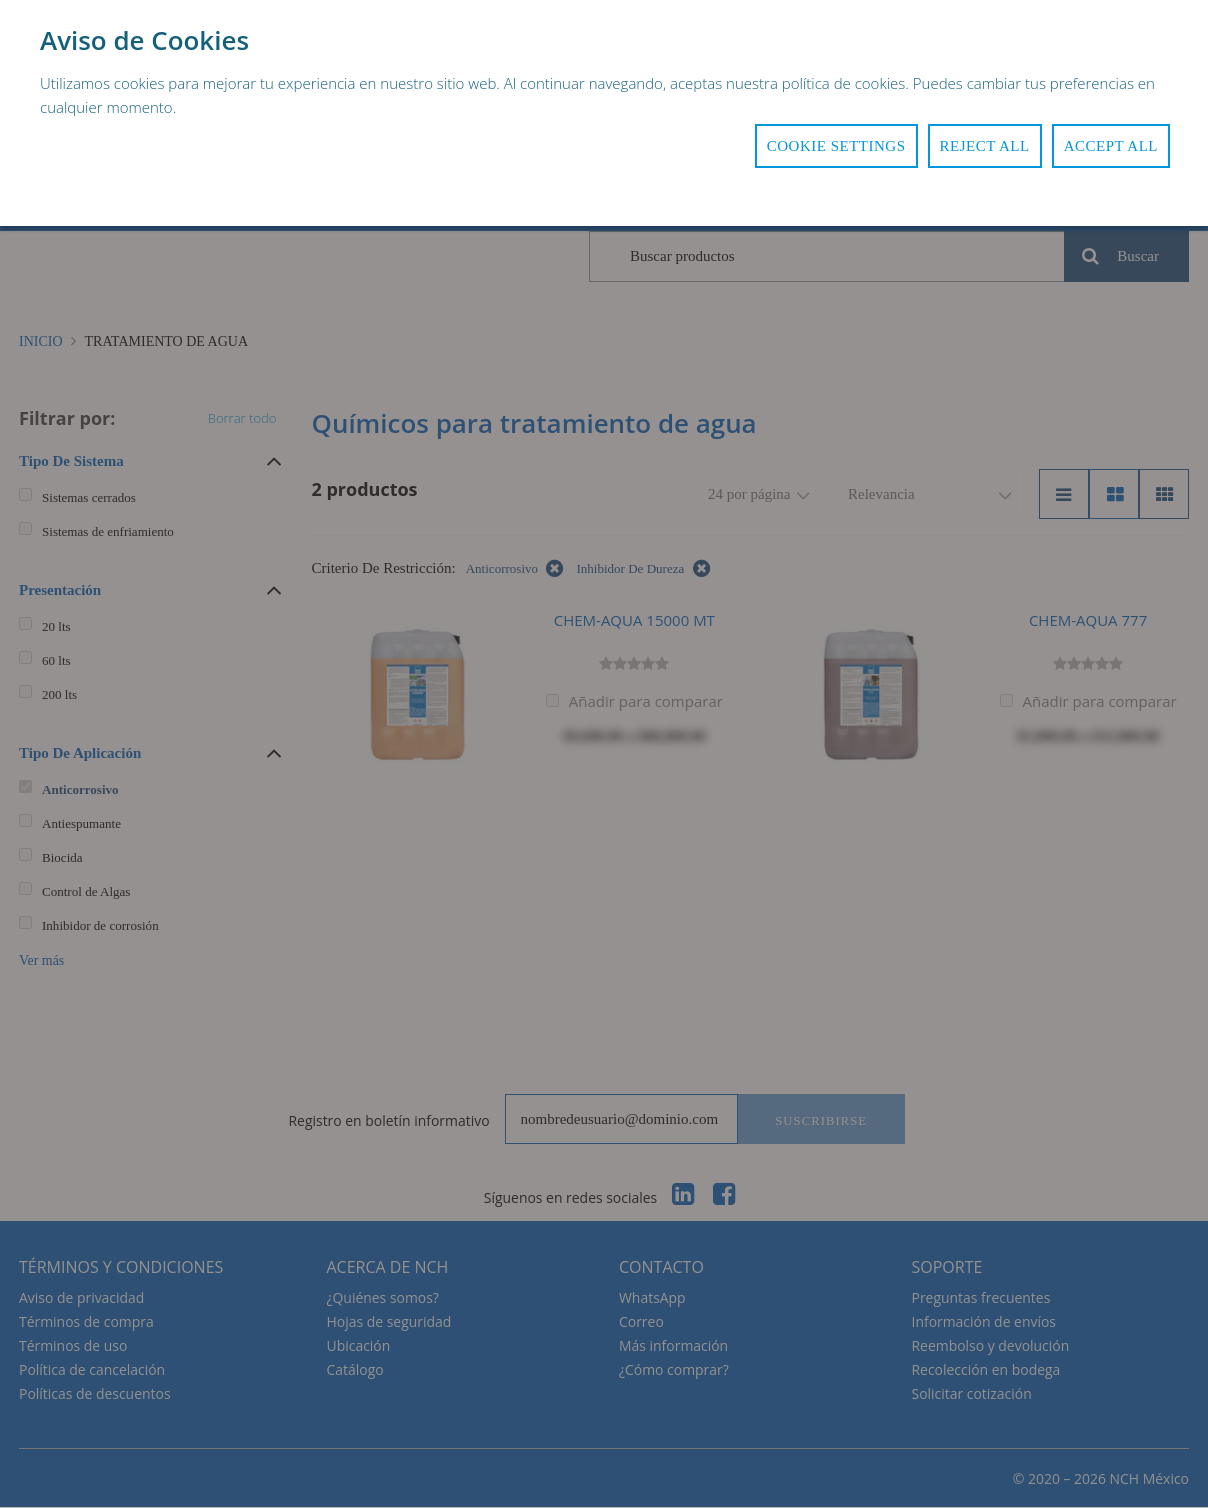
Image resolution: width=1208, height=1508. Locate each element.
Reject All (985, 146)
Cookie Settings (836, 146)
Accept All (1111, 146)
